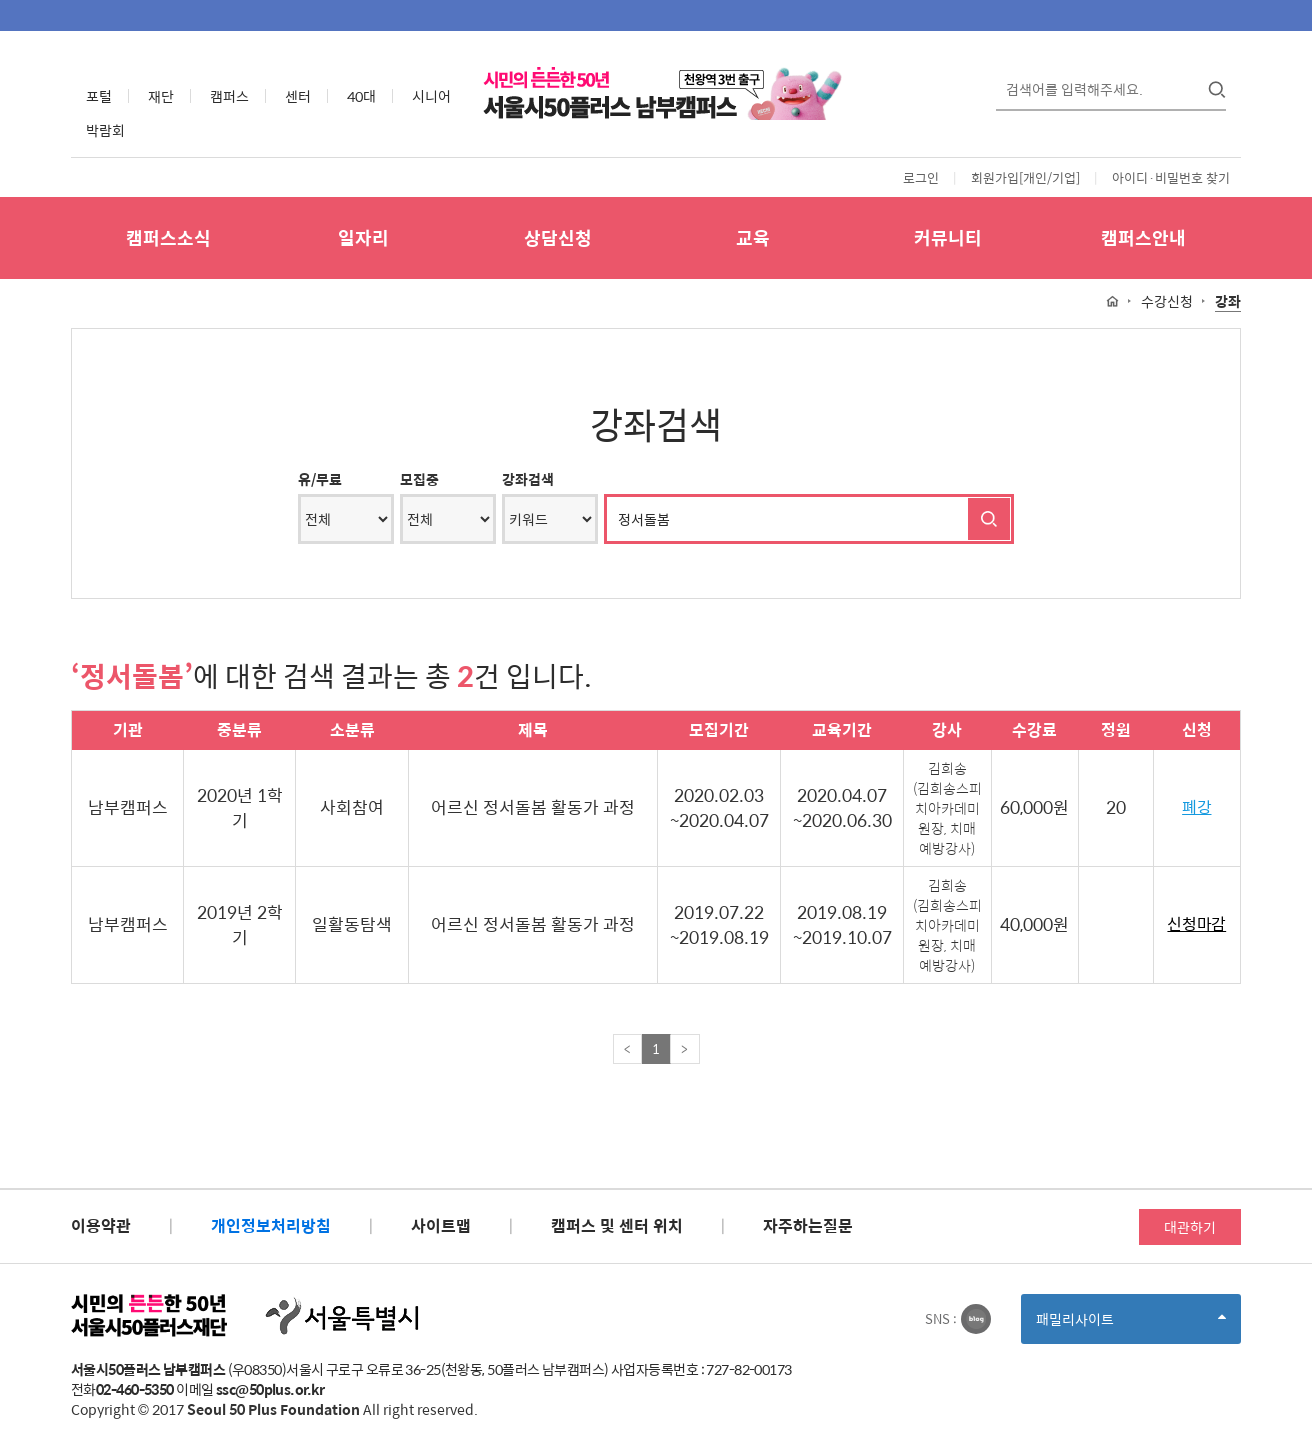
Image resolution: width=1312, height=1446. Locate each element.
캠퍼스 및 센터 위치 (617, 1225)
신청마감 (1196, 924)
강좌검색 (528, 479)
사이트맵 (441, 1225)
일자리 (363, 237)
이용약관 (101, 1225)
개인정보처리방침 (271, 1225)
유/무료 (320, 479)
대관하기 (1190, 1227)
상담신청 (558, 237)
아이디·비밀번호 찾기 (1171, 177)
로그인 (921, 177)
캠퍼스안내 (1143, 237)
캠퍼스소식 (168, 237)
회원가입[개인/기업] (1025, 177)
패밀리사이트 (1131, 1325)
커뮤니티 (948, 237)
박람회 (105, 130)
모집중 (419, 479)
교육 (753, 237)
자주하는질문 (808, 1225)
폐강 (1196, 807)
